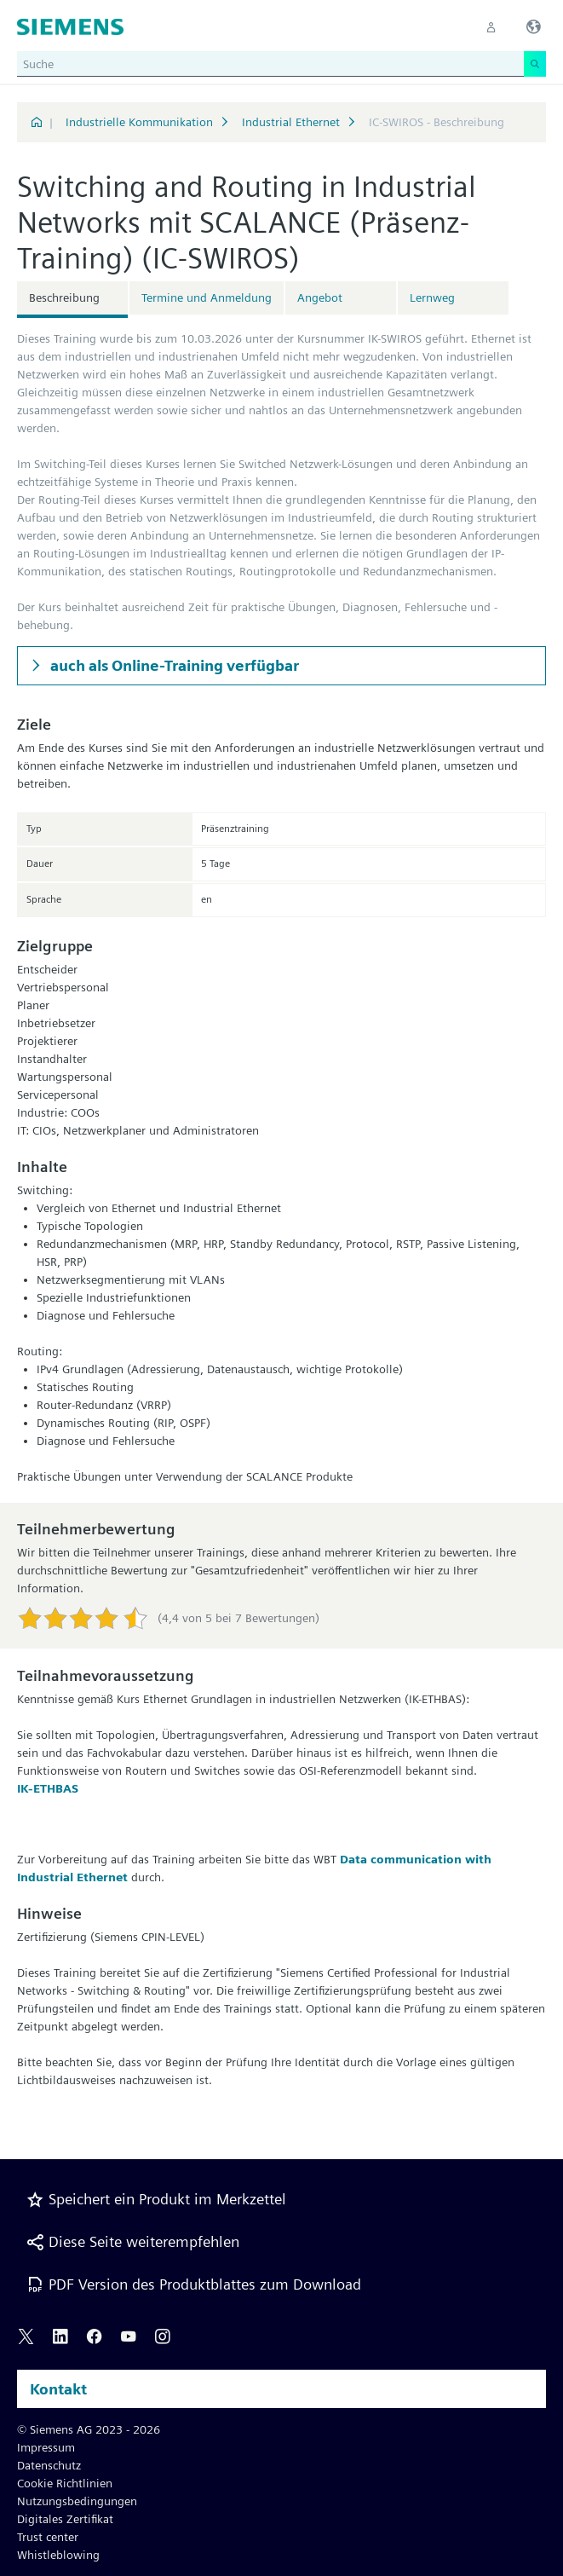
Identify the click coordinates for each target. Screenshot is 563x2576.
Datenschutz (49, 2465)
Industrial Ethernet (291, 122)
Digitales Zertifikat (65, 2519)
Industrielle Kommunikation (139, 122)
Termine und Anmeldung (206, 297)
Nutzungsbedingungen (77, 2501)
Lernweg (432, 297)
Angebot (319, 297)
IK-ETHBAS (47, 1788)
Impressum (46, 2447)
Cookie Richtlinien (64, 2483)
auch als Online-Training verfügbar (173, 665)
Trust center (47, 2537)
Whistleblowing (58, 2555)
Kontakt (58, 2389)
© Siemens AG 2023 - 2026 (88, 2429)
